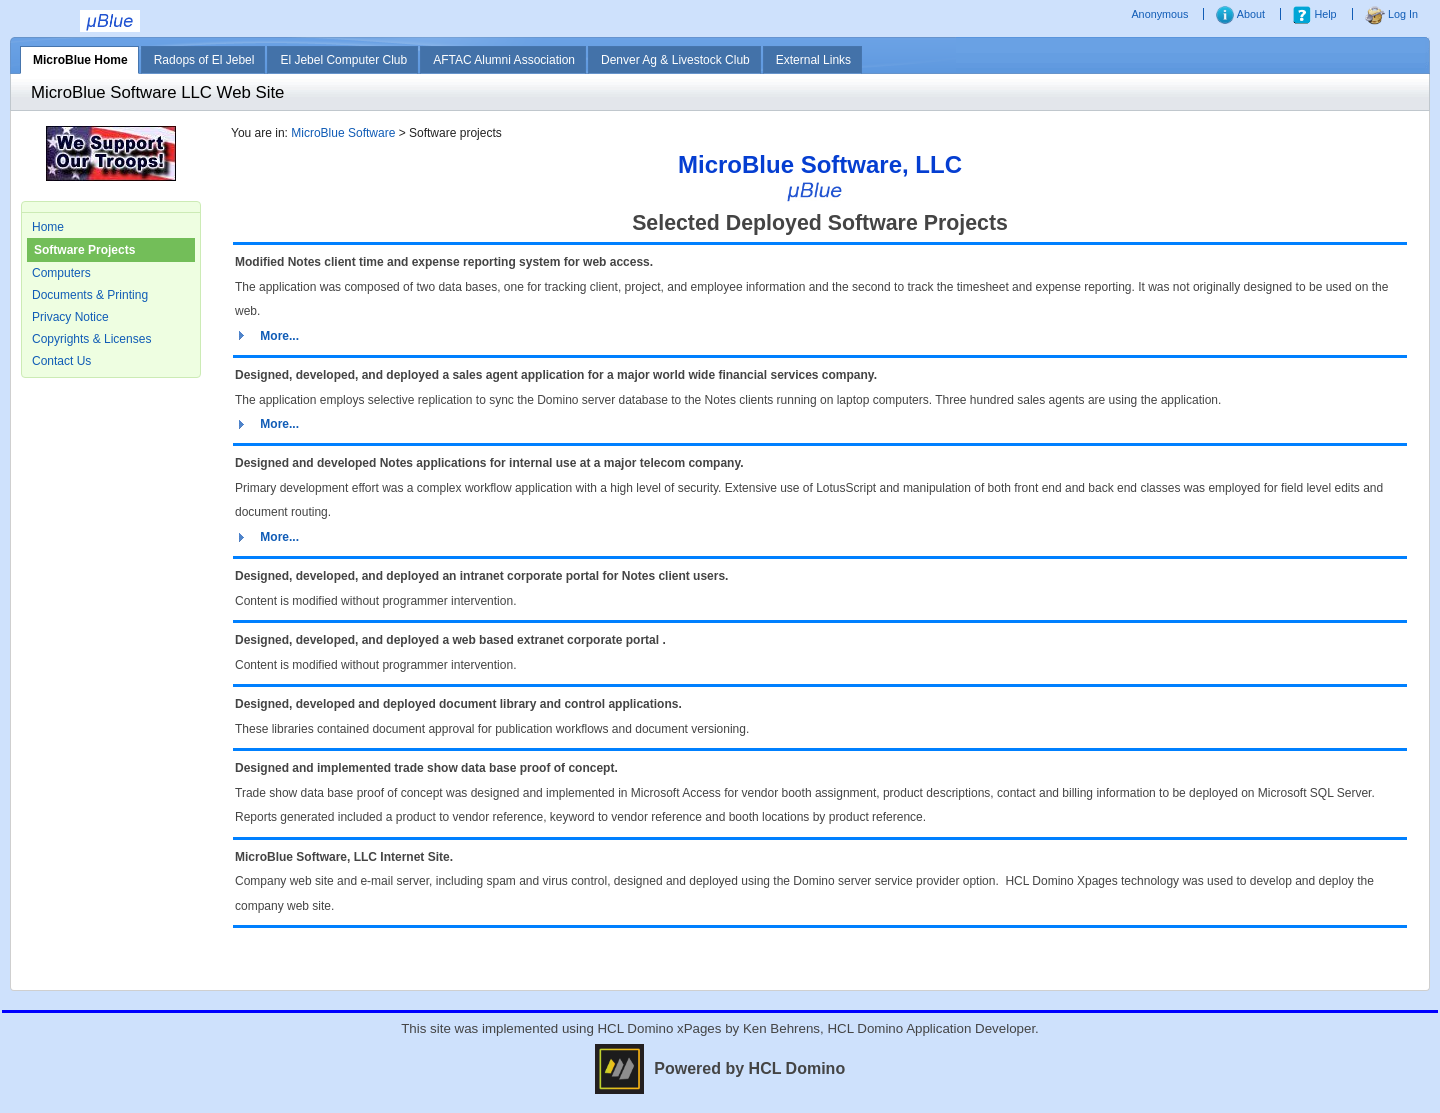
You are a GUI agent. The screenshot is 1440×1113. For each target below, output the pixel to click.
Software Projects (84, 250)
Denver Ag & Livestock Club (675, 60)
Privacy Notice (70, 317)
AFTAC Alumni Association (504, 60)
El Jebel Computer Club (343, 60)
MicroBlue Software (343, 133)
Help (1314, 14)
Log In (1391, 14)
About (1240, 14)
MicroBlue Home (80, 60)
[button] (267, 336)
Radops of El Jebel (204, 60)
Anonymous (1161, 14)
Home (48, 227)
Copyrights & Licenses (91, 339)
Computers (61, 273)
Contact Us (61, 361)
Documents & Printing (90, 295)
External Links (813, 60)
